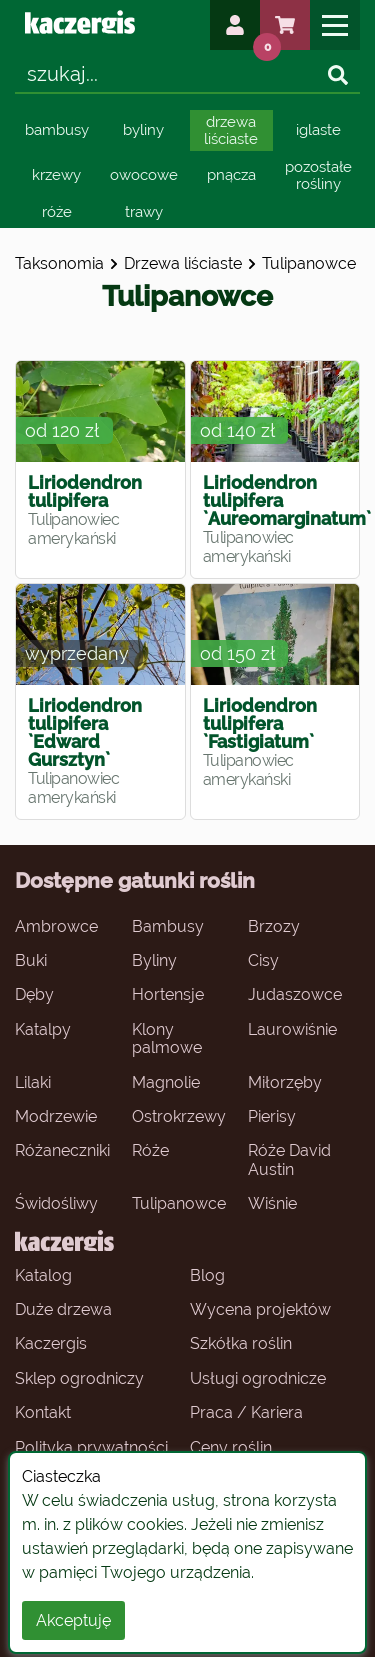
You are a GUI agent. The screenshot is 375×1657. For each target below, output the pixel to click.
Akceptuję (73, 1620)
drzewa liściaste (231, 130)
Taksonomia (59, 263)
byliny (143, 130)
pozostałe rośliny (318, 175)
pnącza (231, 175)
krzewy (56, 175)
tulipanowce (309, 263)
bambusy (57, 130)
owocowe (144, 175)
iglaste (318, 130)
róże (57, 212)
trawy (144, 212)
